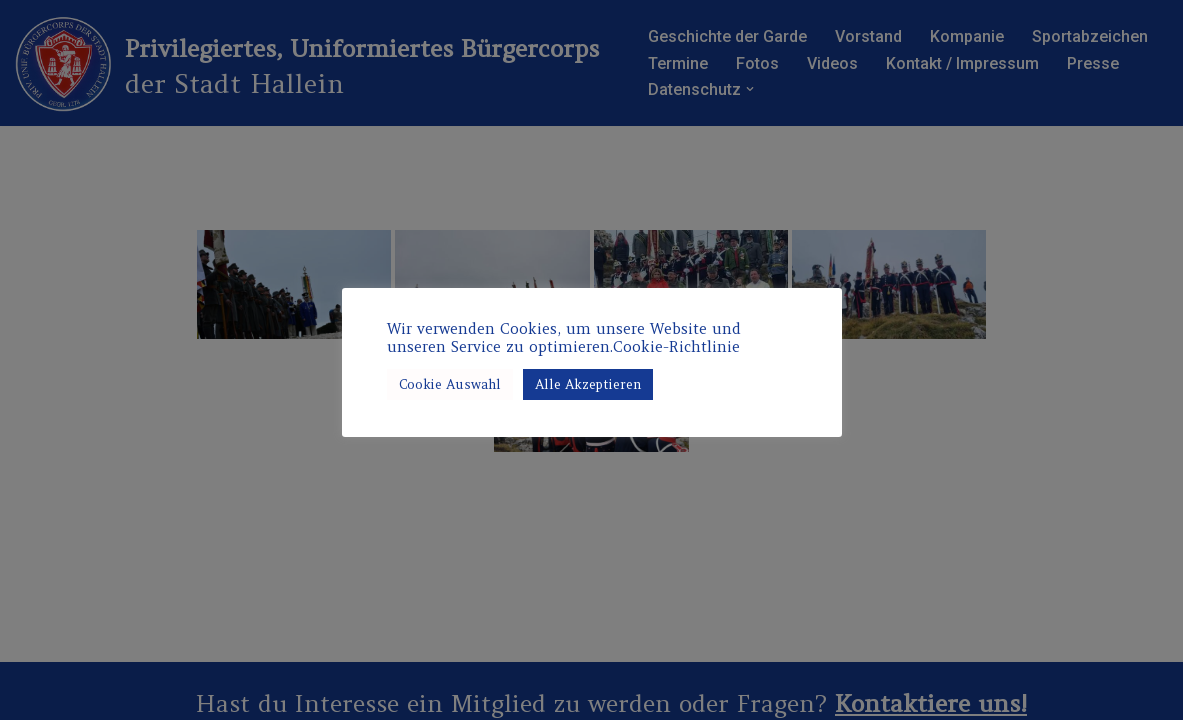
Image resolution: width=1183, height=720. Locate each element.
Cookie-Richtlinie (676, 347)
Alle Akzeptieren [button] (588, 384)
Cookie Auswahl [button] (450, 384)
